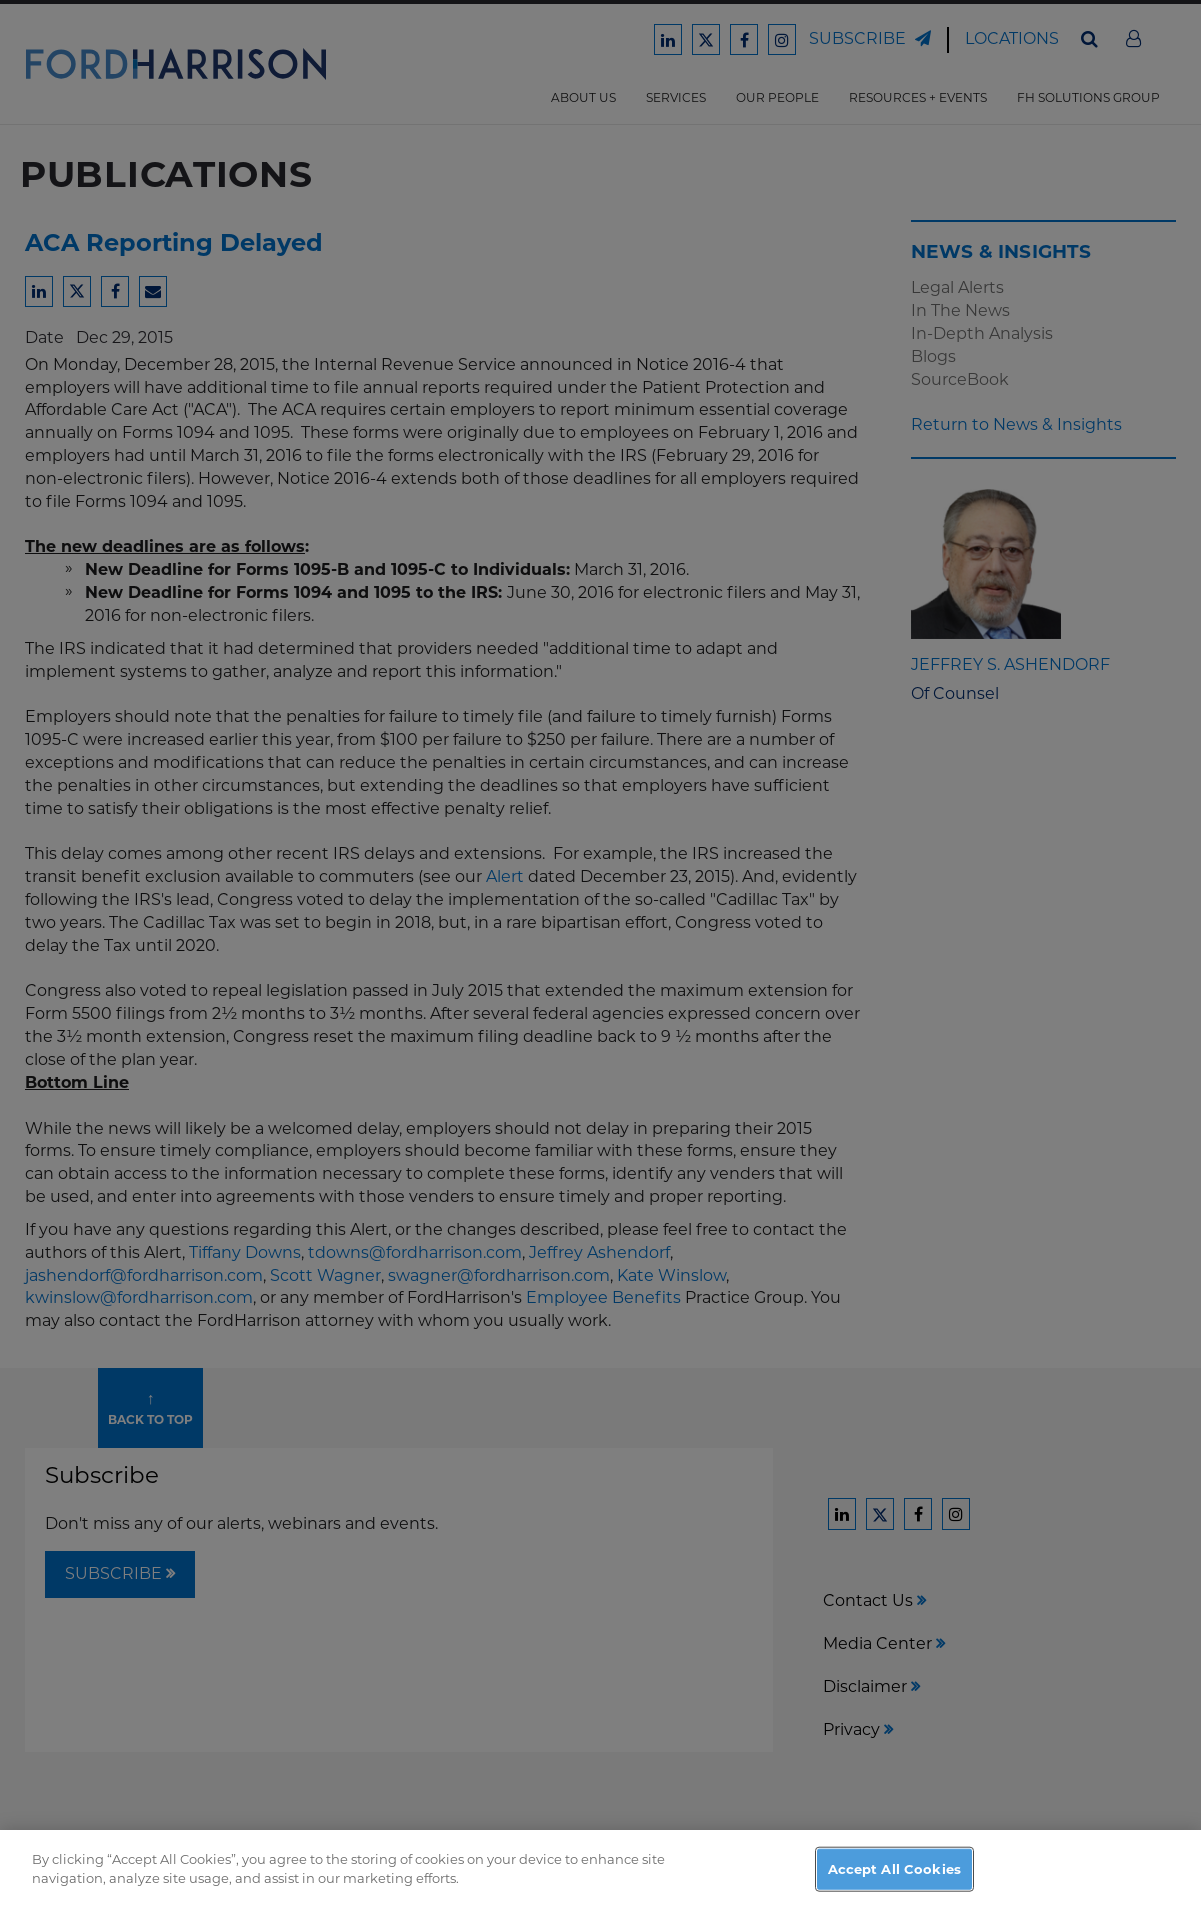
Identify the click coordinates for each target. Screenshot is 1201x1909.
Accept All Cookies (894, 1878)
